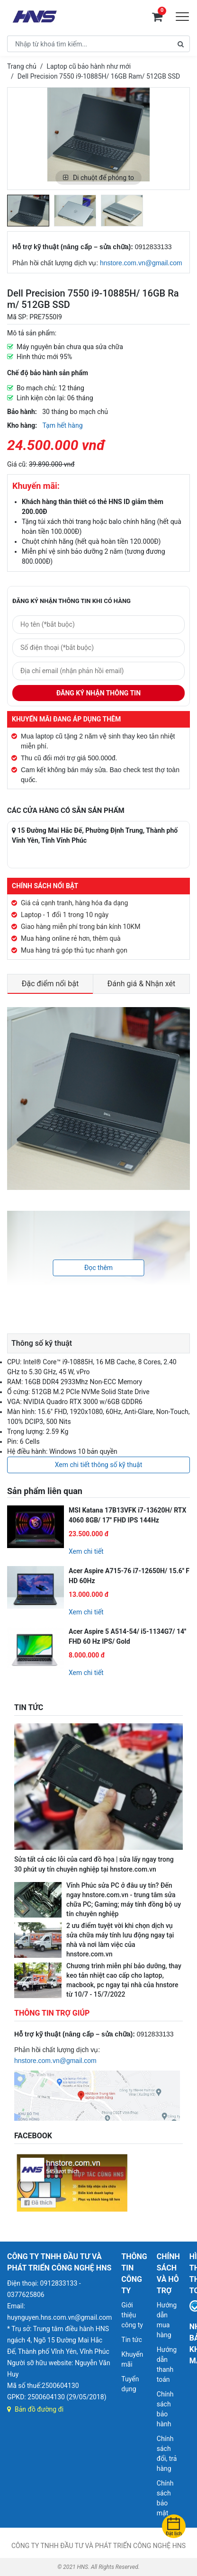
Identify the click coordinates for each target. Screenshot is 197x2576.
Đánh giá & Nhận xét (141, 983)
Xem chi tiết (86, 1551)
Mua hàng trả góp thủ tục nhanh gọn (74, 950)
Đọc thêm (98, 1267)
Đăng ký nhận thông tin (98, 693)
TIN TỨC (28, 1707)
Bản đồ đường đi (35, 2409)
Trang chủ (21, 66)
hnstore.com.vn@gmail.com (141, 263)
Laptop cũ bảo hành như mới (89, 66)
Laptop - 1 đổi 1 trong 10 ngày (64, 915)
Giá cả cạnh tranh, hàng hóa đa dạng (74, 903)
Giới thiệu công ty (132, 2315)
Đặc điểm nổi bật (50, 983)
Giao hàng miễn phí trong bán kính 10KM (80, 926)
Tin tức (131, 2339)
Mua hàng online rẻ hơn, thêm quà (71, 938)
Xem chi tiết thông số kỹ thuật (99, 1464)
